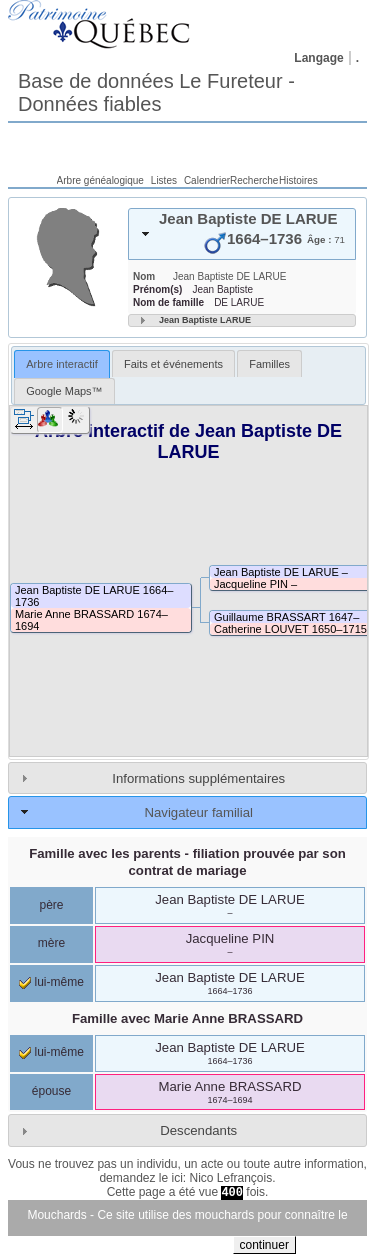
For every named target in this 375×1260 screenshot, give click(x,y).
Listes (164, 180)
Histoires (298, 180)
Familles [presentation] (269, 364)
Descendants (198, 1130)
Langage (318, 58)
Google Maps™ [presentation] (64, 391)
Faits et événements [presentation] (173, 364)
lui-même (51, 982)
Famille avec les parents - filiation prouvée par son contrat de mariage (187, 862)
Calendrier (207, 180)
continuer (264, 1245)
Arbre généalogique (100, 180)
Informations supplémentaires (198, 778)
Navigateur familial (198, 812)
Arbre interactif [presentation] (62, 364)
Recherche (254, 180)
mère (51, 943)
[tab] (242, 234)
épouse (51, 1091)
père (51, 905)
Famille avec (187, 1018)
